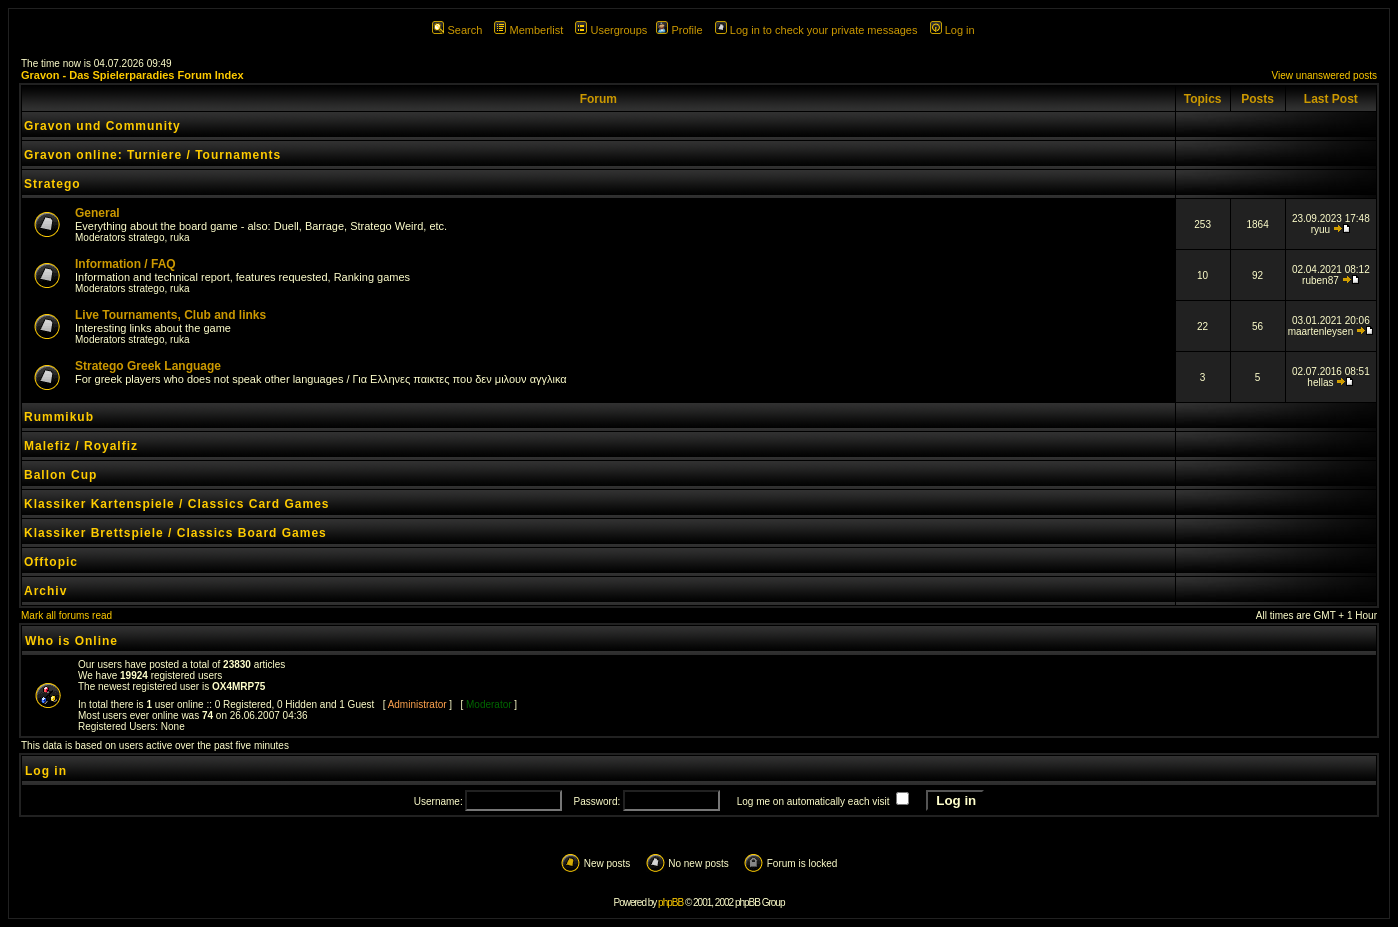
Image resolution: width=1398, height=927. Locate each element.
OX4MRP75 (238, 686)
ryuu (1320, 229)
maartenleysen (1321, 331)
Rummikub (59, 417)
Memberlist (528, 30)
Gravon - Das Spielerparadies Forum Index (132, 75)
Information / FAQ (125, 264)
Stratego (52, 184)
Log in (952, 30)
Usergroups (611, 30)
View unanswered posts (1324, 75)
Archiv (45, 591)
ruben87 (1320, 280)
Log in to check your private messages (816, 30)
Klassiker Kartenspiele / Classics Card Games (176, 504)
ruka (179, 237)
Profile (679, 30)
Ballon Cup (60, 475)
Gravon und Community (102, 126)
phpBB (670, 902)
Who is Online (71, 641)
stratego (146, 237)
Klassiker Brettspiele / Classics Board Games (175, 533)
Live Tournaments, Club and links (170, 315)
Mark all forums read (66, 615)
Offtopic (51, 562)
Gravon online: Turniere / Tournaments (152, 155)
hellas (1320, 382)
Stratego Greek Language (148, 366)
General (97, 213)
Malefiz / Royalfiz (81, 446)
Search (457, 30)
